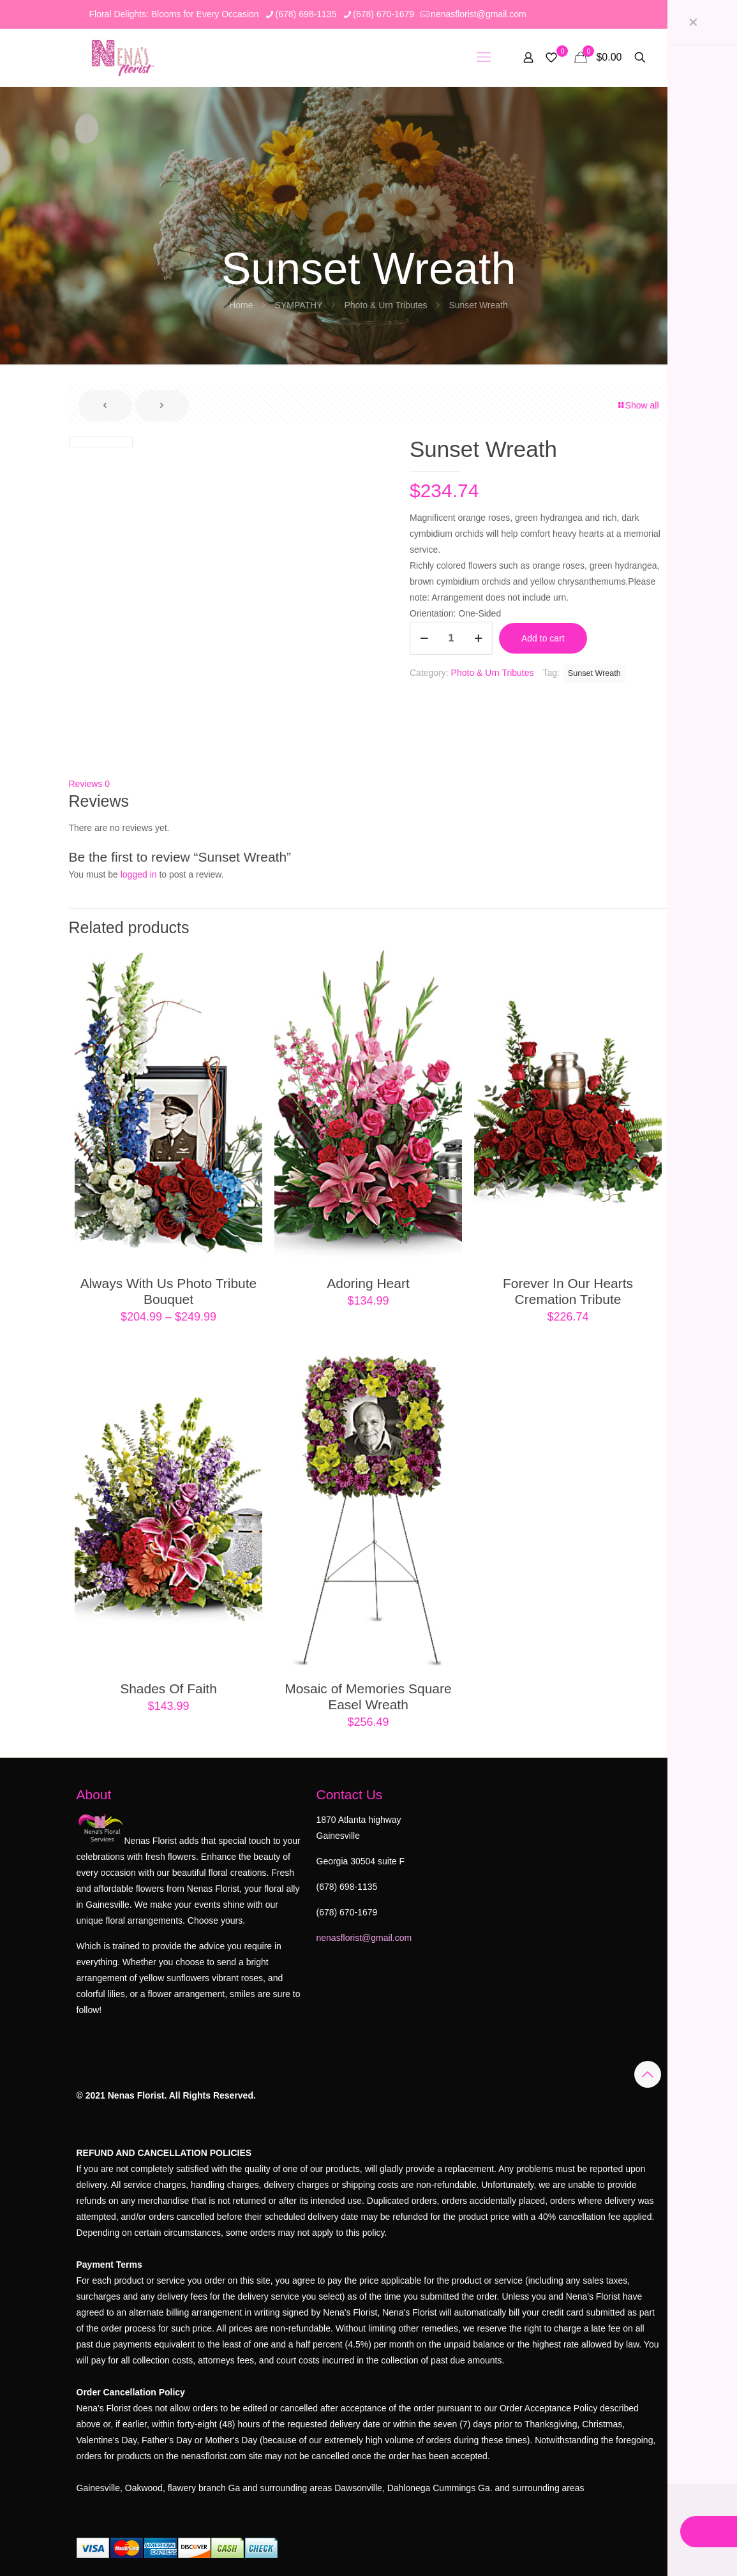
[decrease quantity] (424, 638)
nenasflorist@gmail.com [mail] (478, 14)
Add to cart (543, 638)
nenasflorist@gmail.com (364, 1938)
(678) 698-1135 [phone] (306, 14)
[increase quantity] (478, 638)
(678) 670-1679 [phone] (383, 14)
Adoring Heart (368, 1283)
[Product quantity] (451, 638)
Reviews (89, 784)
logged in (139, 874)
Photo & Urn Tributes (385, 305)
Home (241, 305)
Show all (637, 405)
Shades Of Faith (168, 1688)
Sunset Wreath (594, 673)
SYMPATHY (299, 305)
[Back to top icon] (647, 2074)
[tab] (369, 784)
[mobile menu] (484, 57)
